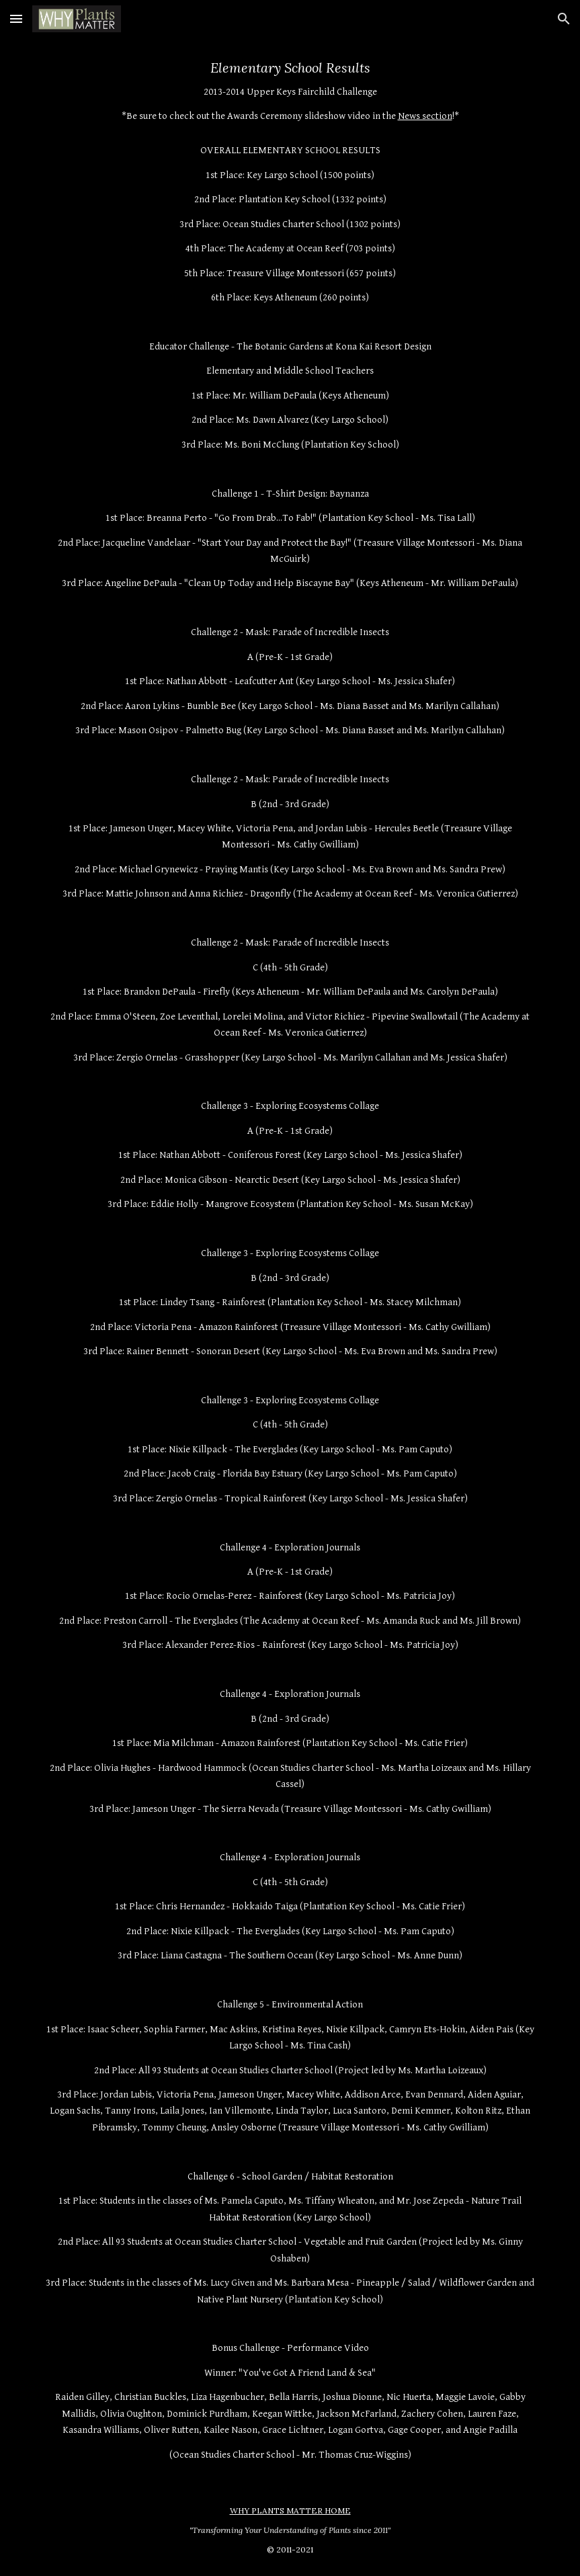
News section (425, 116)
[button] (16, 18)
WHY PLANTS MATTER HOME (290, 2510)
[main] (290, 1261)
